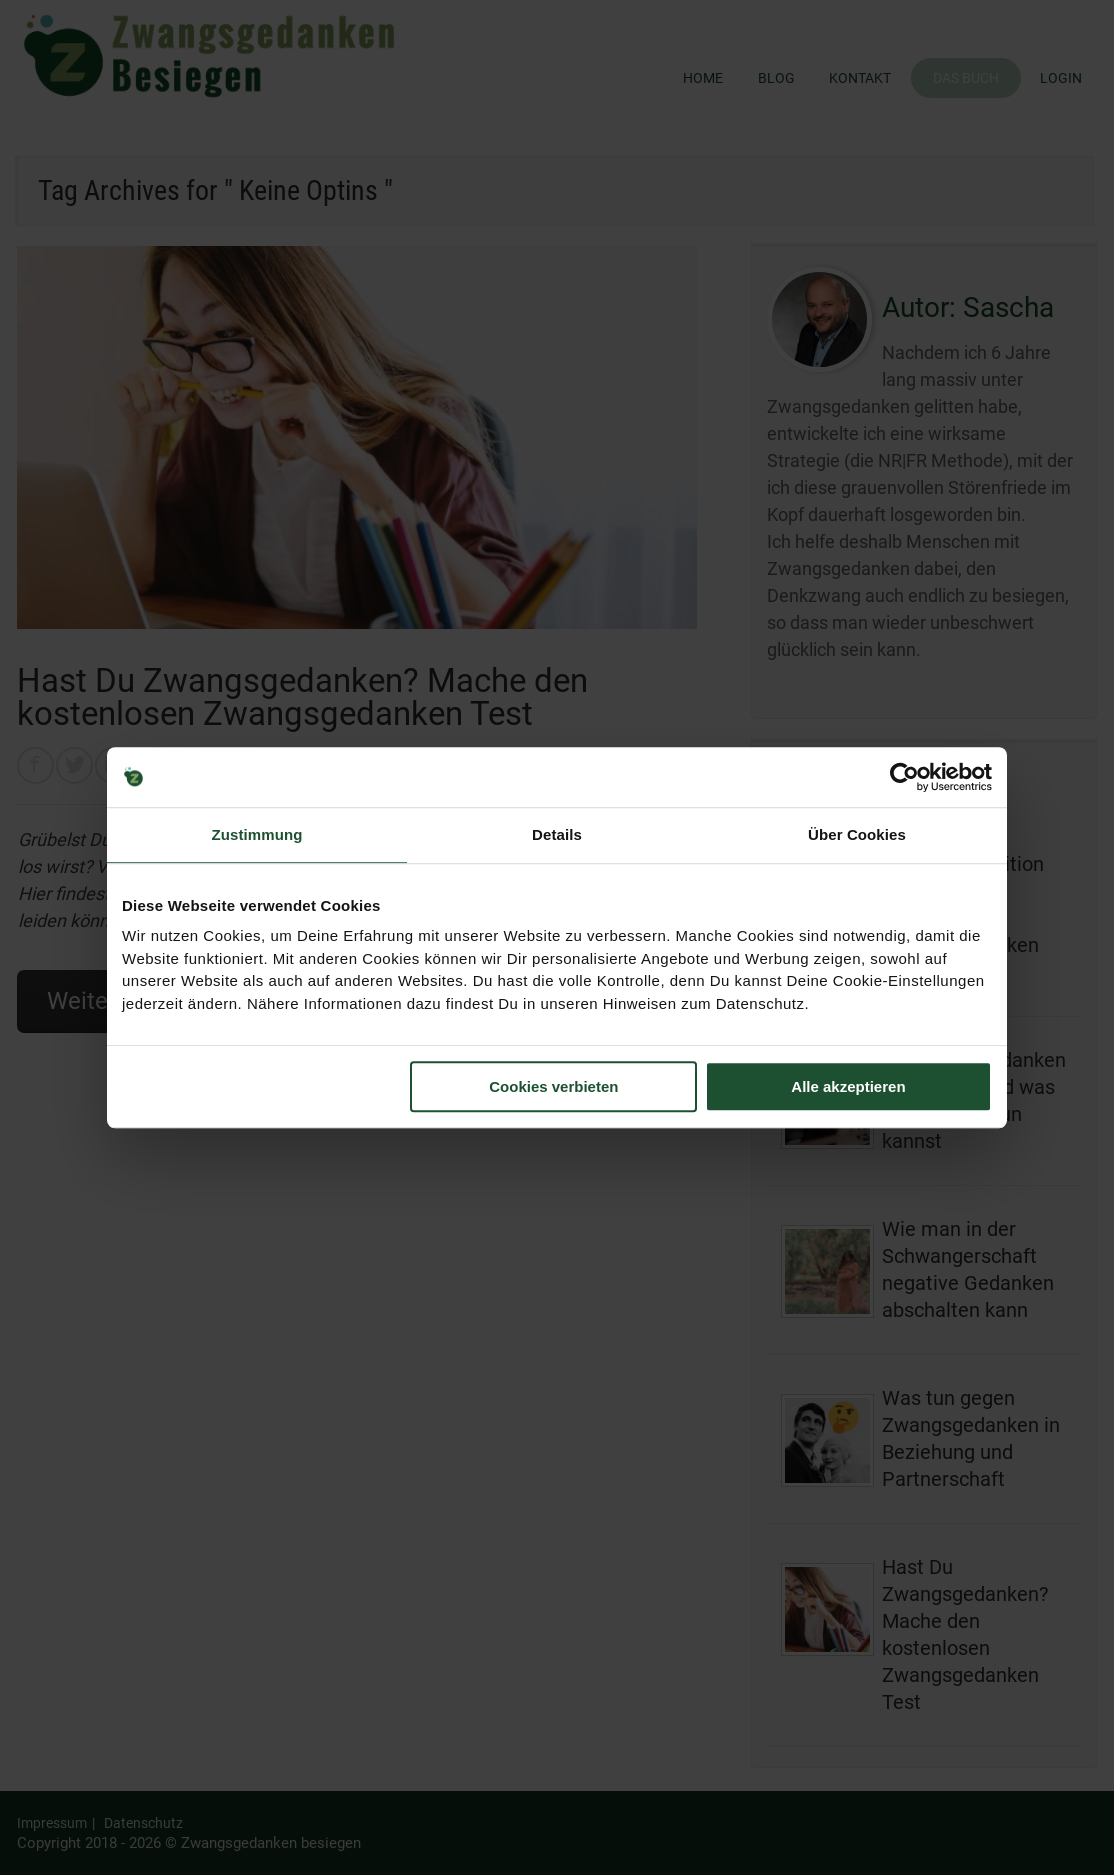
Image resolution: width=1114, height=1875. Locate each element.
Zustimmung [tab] (257, 834)
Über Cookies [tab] (857, 834)
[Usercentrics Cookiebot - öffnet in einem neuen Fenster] (904, 777)
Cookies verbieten (553, 1086)
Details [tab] (557, 834)
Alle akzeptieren (848, 1086)
